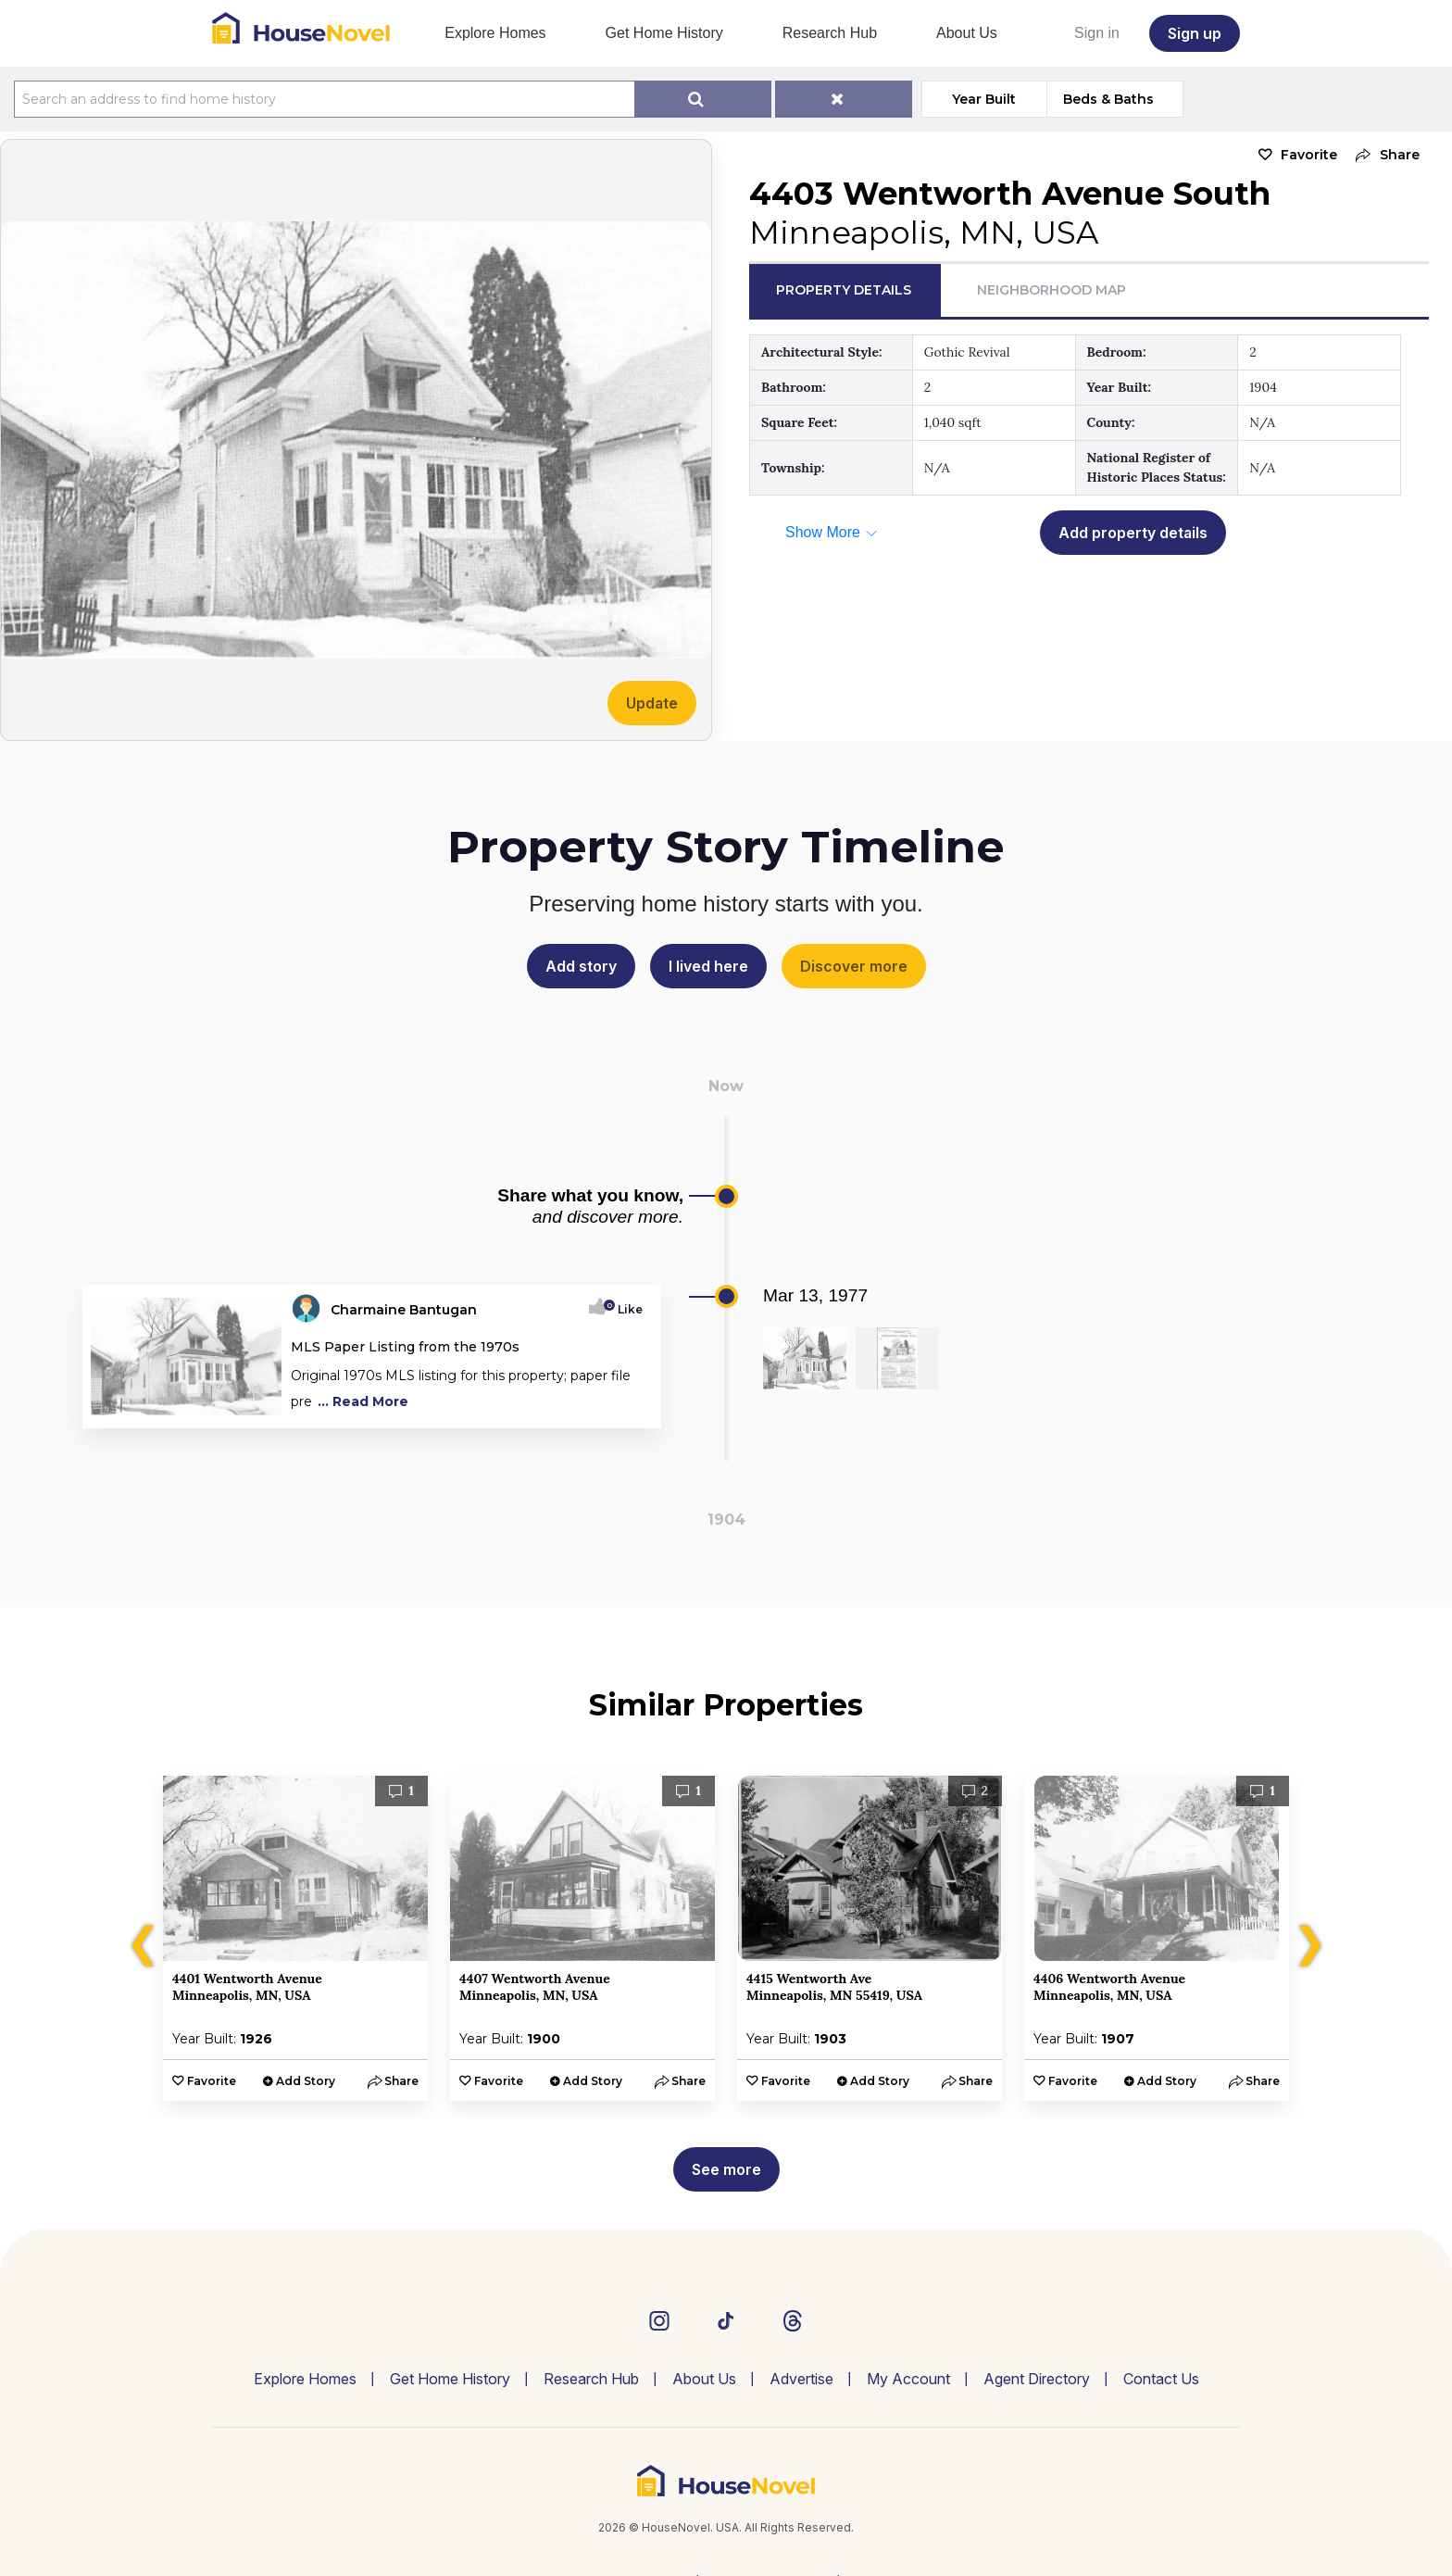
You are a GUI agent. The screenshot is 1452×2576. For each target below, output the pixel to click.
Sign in (1097, 33)
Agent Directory (1036, 2378)
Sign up (1194, 33)
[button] (1383, 155)
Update (652, 703)
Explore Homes (494, 33)
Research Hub (829, 33)
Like (625, 1309)
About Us (966, 33)
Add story (581, 966)
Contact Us (1161, 2378)
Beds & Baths (1108, 99)
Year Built (984, 99)
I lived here (708, 966)
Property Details (843, 290)
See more (726, 2169)
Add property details (1133, 532)
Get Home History (664, 33)
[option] (295, 1938)
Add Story (305, 2081)
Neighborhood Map (1051, 290)
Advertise (801, 2378)
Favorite (1309, 154)
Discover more (854, 966)
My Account (908, 2378)
